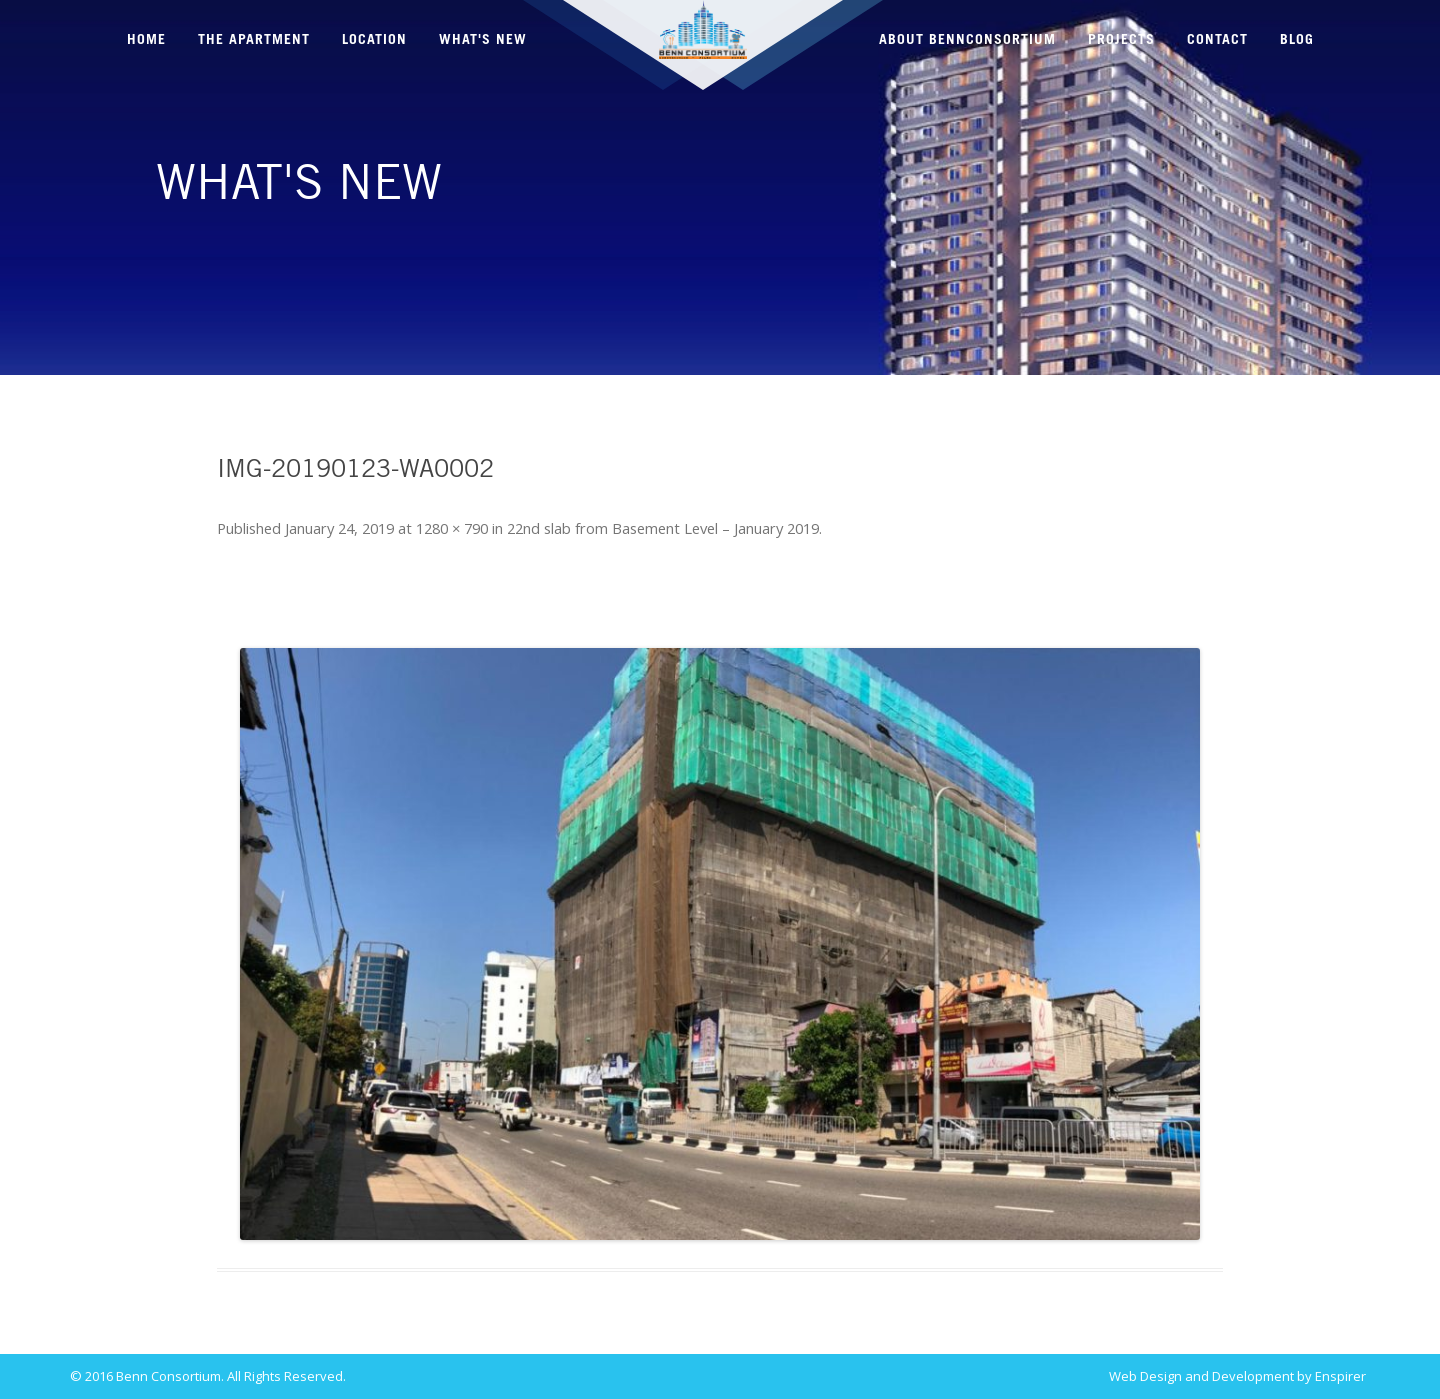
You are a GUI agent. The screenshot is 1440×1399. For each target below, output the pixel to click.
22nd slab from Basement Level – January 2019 (663, 528)
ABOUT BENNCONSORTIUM (967, 39)
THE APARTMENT (254, 39)
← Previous (272, 587)
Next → (1182, 587)
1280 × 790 (452, 528)
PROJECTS (1121, 39)
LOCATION (374, 39)
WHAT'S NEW (483, 39)
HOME (146, 39)
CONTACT (1217, 39)
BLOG (1297, 39)
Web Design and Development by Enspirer (1237, 1376)
